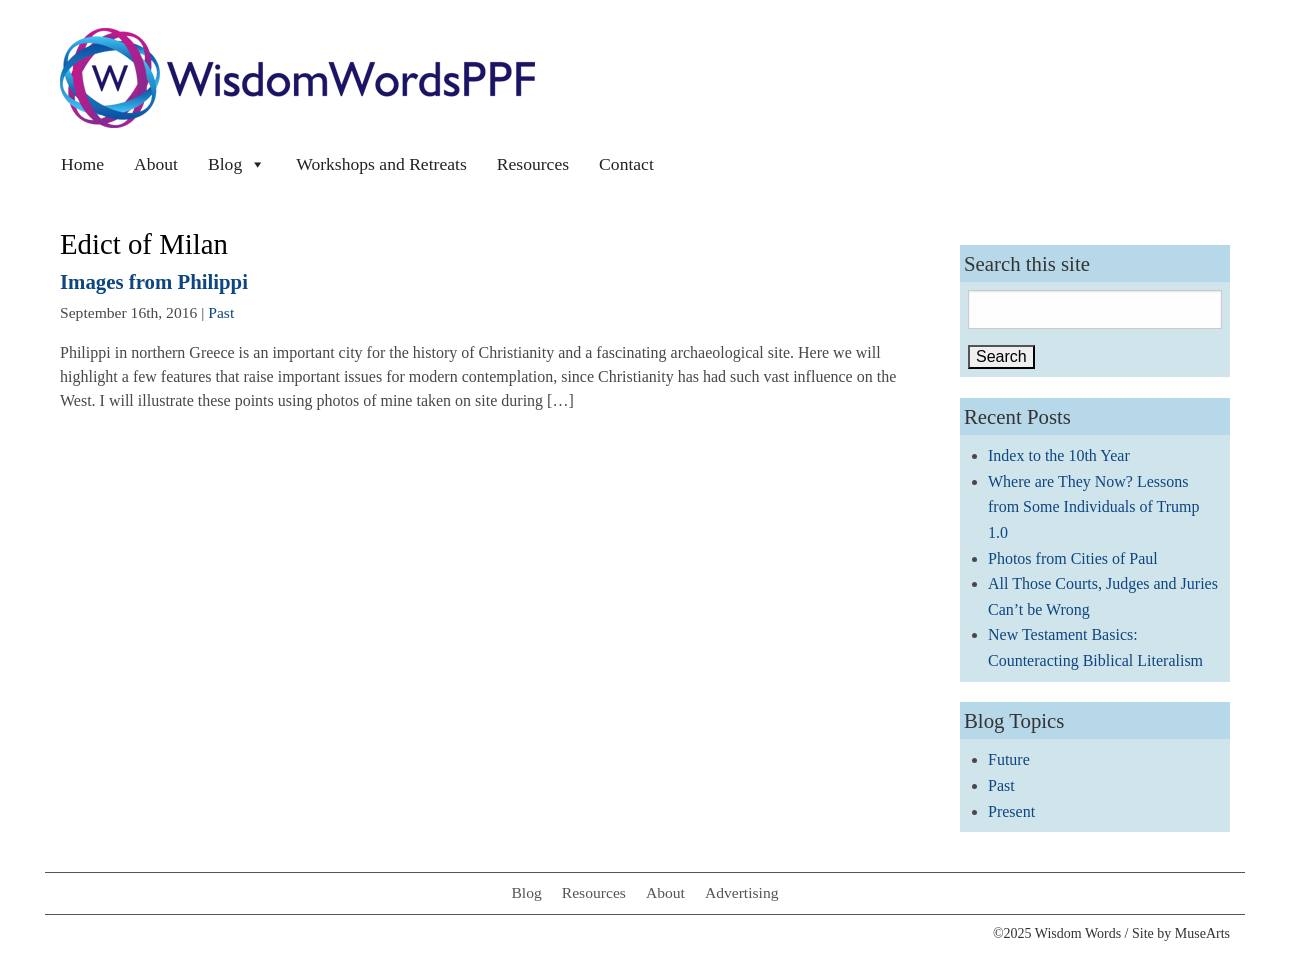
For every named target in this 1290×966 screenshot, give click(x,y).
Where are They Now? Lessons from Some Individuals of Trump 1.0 (1094, 507)
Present (1011, 811)
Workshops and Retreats (381, 164)
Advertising (742, 892)
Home (82, 164)
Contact (626, 164)
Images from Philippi (154, 281)
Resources (533, 164)
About (156, 164)
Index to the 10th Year (1059, 455)
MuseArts (1202, 933)
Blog (237, 164)
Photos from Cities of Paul (1073, 558)
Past (221, 312)
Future (1009, 759)
